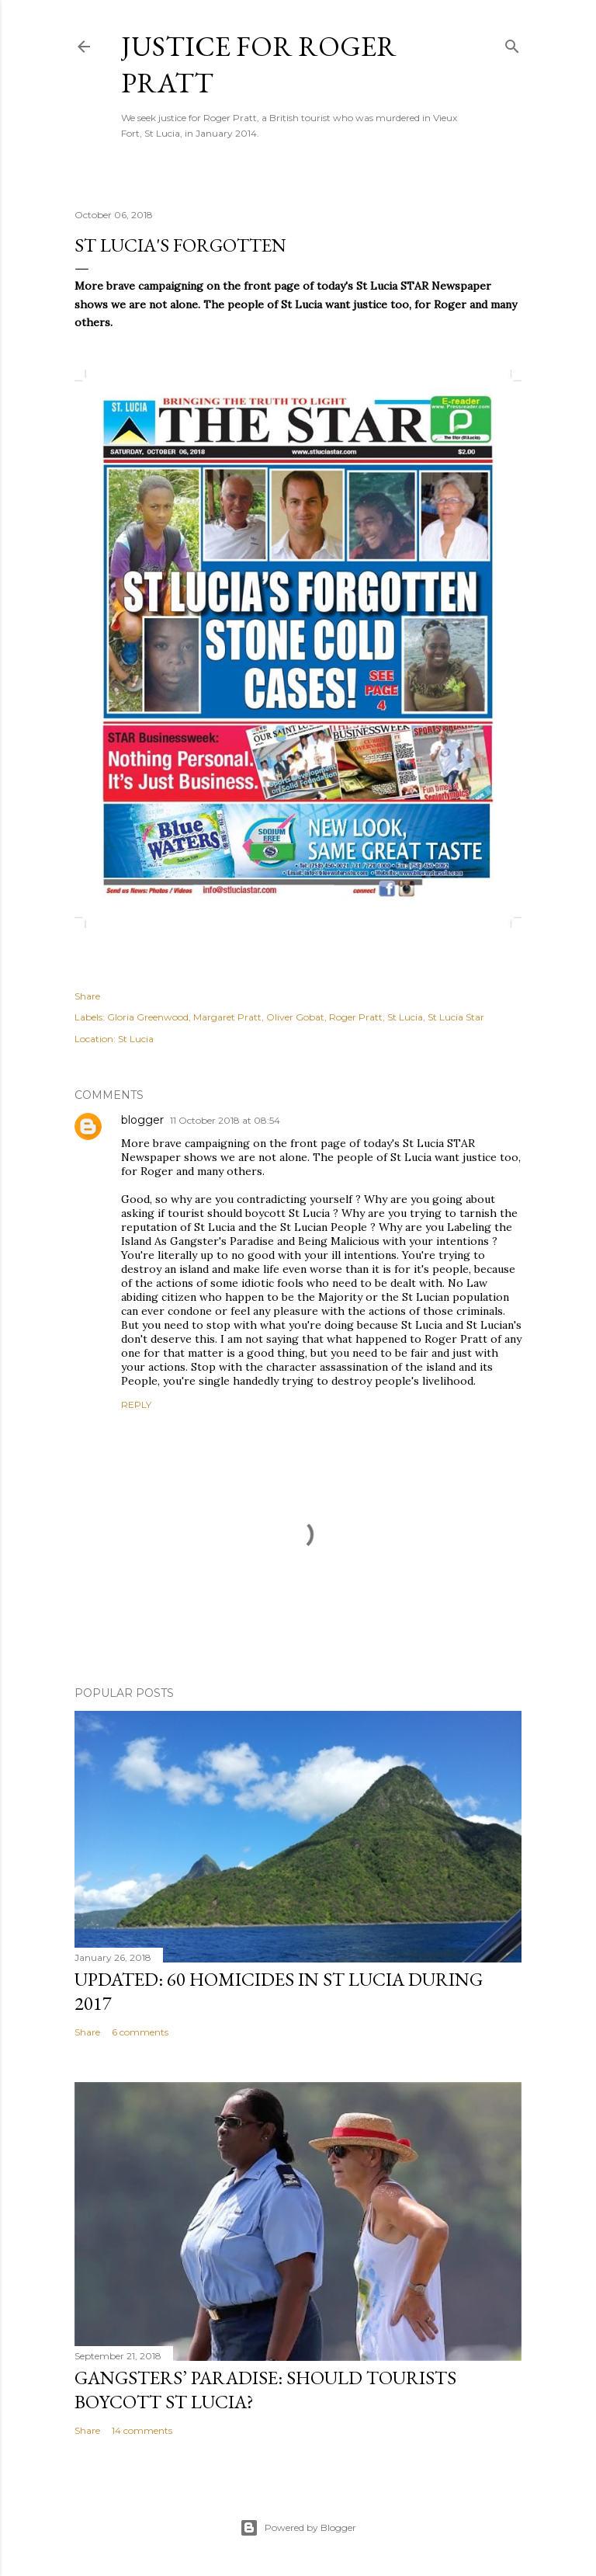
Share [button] (87, 996)
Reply (136, 1404)
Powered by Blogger (298, 2528)
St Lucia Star (456, 1017)
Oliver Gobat (295, 1017)
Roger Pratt (356, 1017)
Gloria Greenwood (148, 1017)
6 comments (140, 2032)
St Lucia (405, 1017)
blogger (142, 1120)
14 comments (142, 2430)
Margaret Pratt (227, 1017)
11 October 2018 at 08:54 (225, 1120)
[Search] (512, 43)
